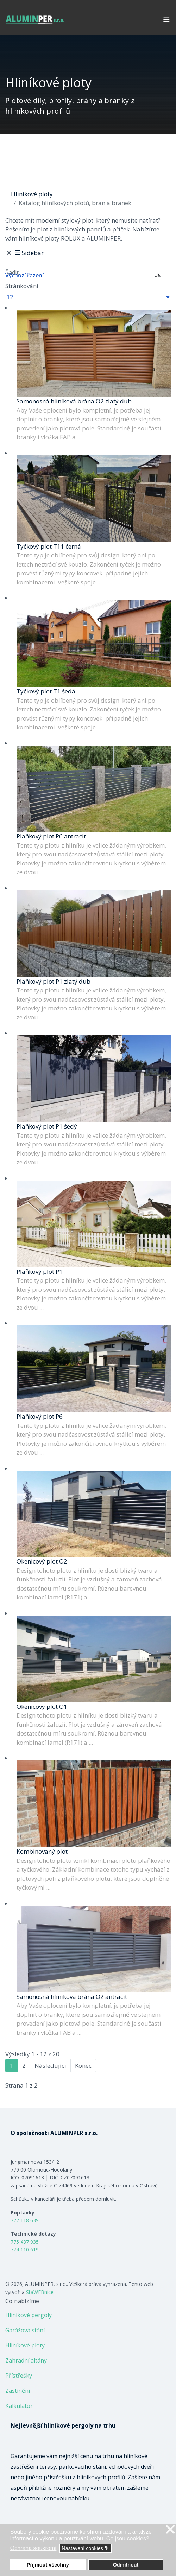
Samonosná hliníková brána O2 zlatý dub (74, 401)
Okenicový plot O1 (42, 1706)
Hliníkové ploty (25, 2345)
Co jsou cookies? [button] (127, 2539)
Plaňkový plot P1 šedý (47, 1126)
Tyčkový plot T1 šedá (46, 691)
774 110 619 (25, 2249)
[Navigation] (166, 19)
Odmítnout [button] (126, 2565)
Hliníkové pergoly (28, 2315)
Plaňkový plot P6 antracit (51, 836)
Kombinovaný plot (42, 1851)
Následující (50, 2066)
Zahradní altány (26, 2360)
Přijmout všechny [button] (48, 2565)
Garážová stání (25, 2330)
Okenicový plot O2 (42, 1561)
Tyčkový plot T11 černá (49, 546)
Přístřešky (18, 2375)
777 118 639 (25, 2220)
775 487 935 (25, 2241)
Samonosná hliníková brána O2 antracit (72, 1997)
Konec (83, 2066)
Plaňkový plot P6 (40, 1416)
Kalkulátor (19, 2406)
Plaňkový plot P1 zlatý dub (53, 981)
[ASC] (158, 274)
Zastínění (17, 2391)
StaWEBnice (40, 2292)
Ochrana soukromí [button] (33, 2548)
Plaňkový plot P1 (40, 1271)
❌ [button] (170, 2530)
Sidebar (28, 253)
